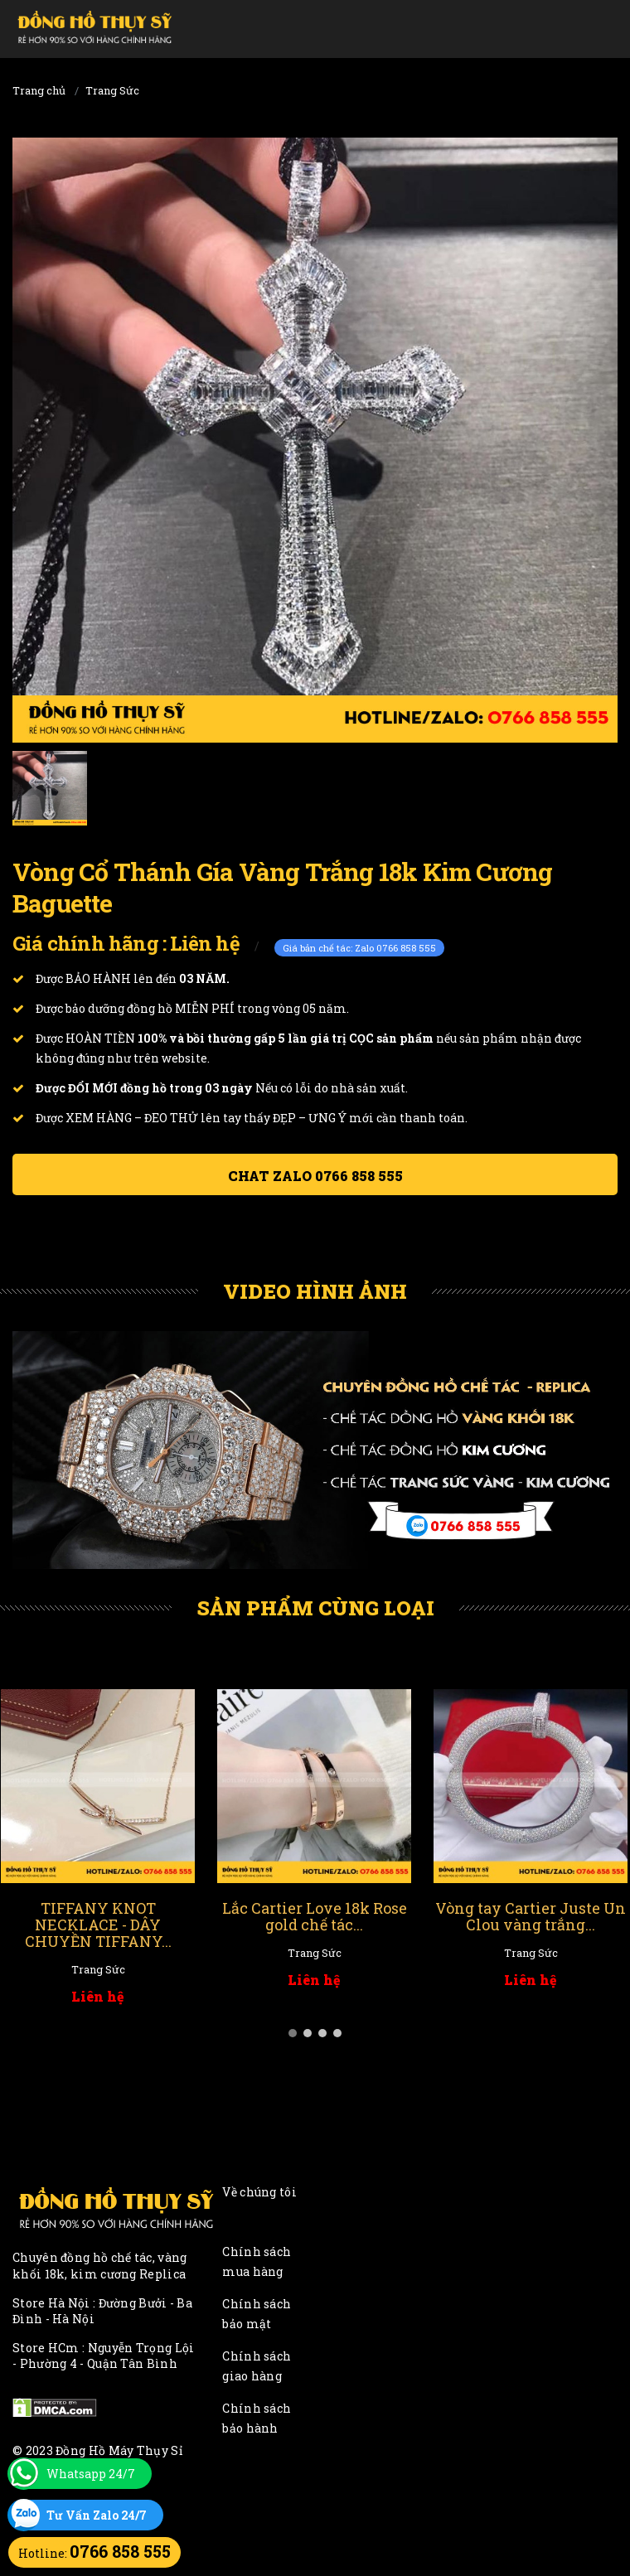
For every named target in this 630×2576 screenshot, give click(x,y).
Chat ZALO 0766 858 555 (315, 1175)
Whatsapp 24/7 (90, 2473)
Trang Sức (112, 90)
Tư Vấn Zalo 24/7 (96, 2515)
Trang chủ (38, 90)
